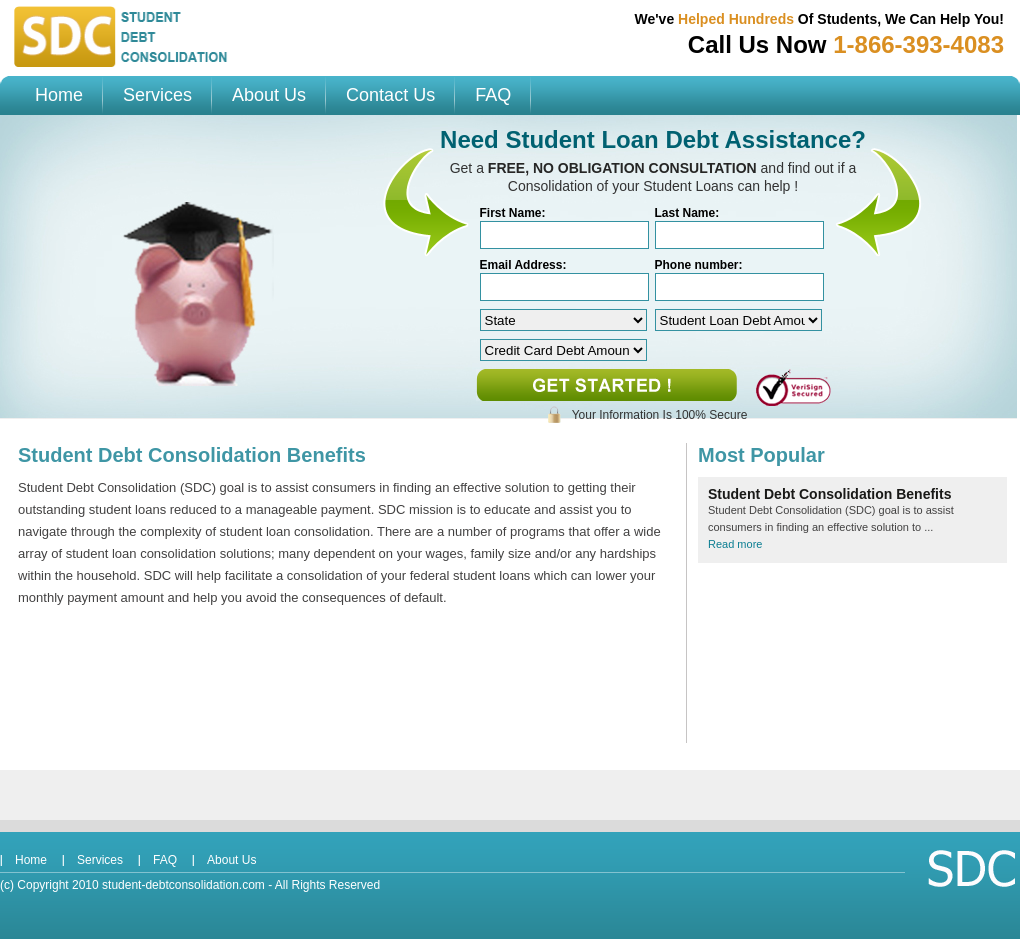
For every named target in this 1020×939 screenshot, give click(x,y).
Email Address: (523, 265)
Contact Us (390, 95)
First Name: (513, 213)
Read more (735, 544)
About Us (269, 95)
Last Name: (687, 213)
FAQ (493, 95)
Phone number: (699, 265)
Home (59, 95)
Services (157, 95)
